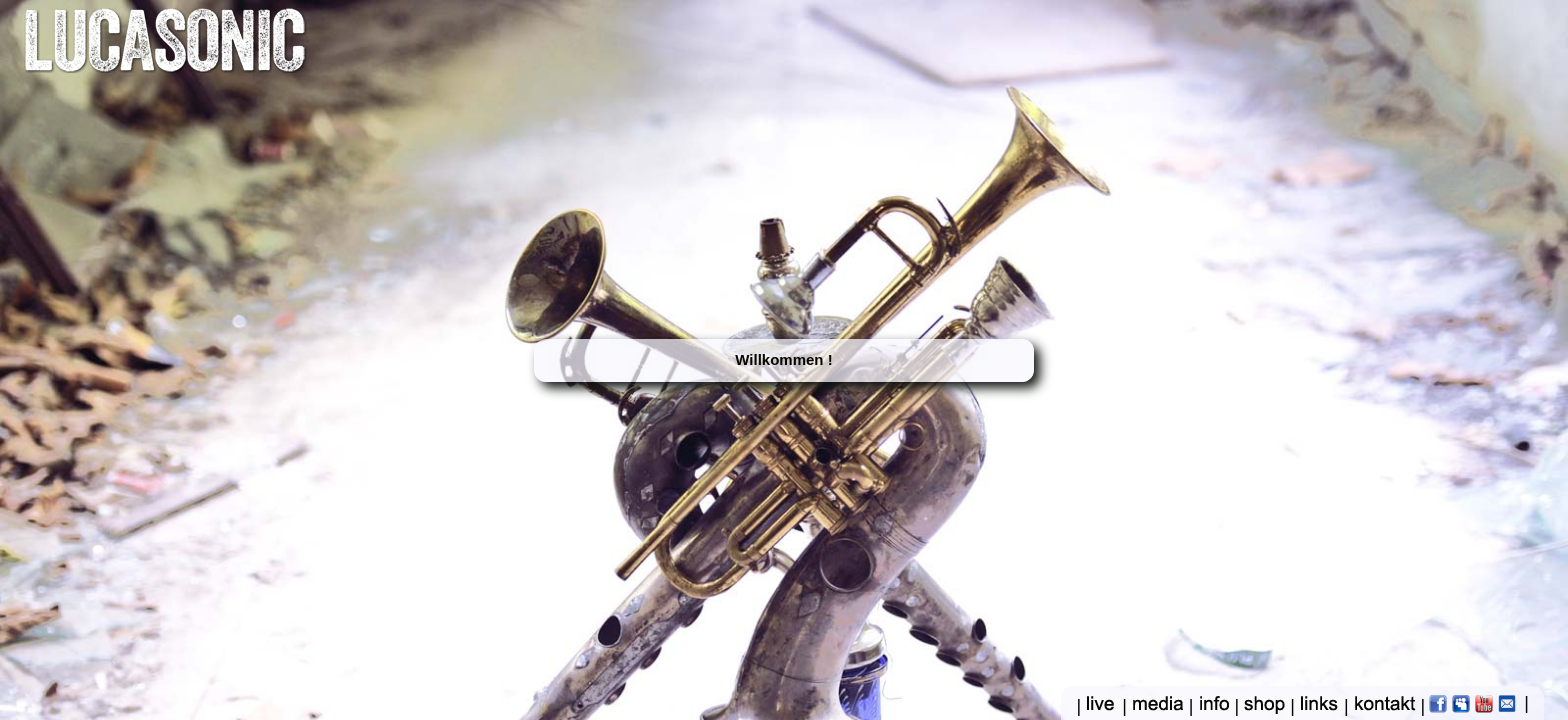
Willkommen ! (783, 359)
